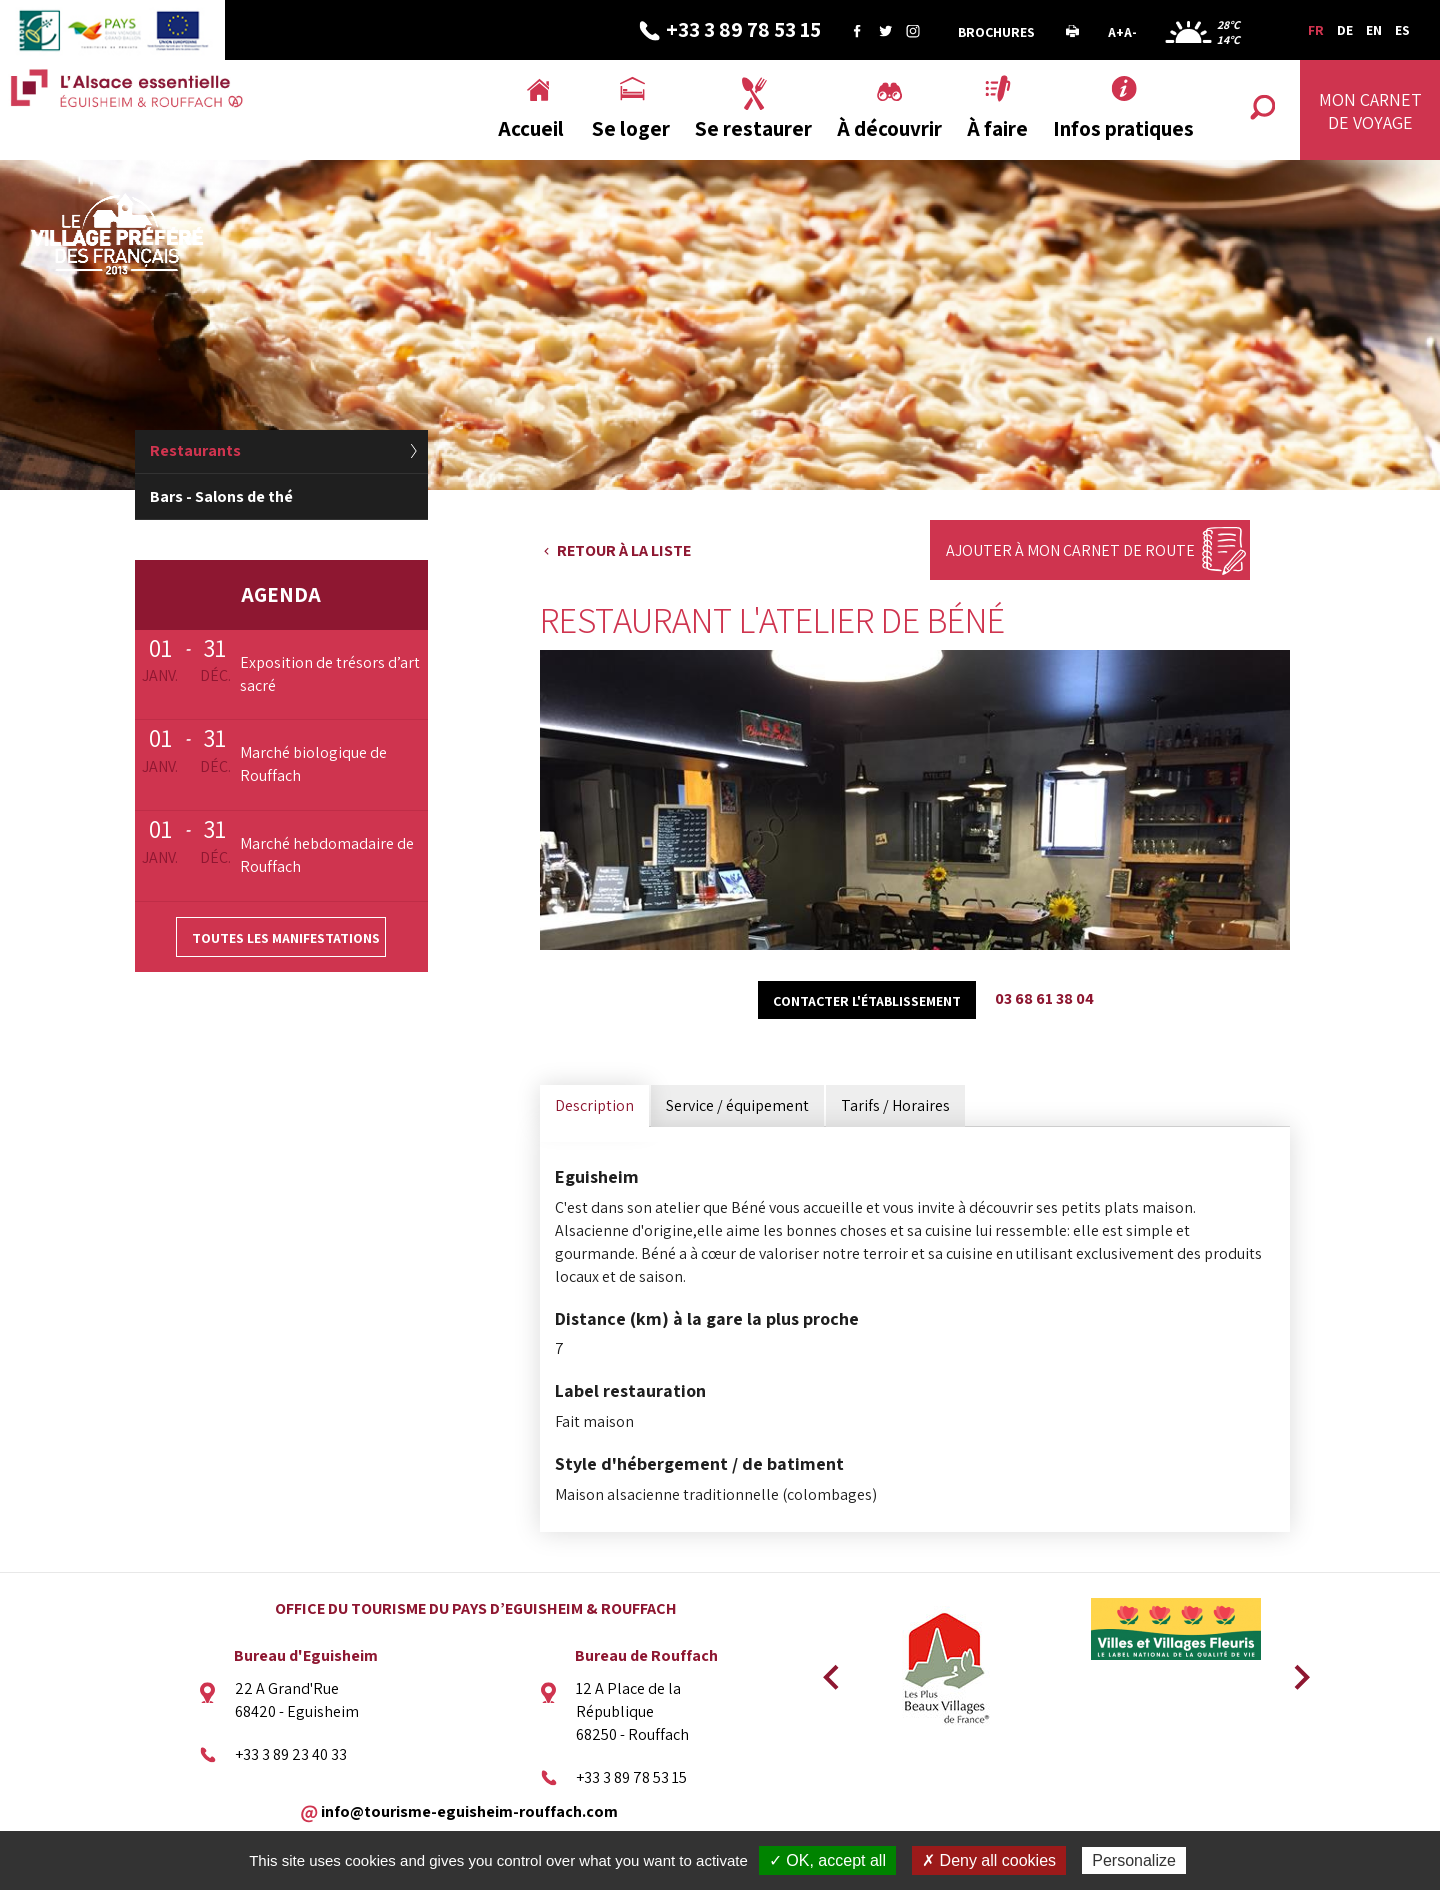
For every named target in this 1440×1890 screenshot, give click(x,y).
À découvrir (889, 128)
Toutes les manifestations (286, 938)
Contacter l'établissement (867, 1001)
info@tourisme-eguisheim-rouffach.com (469, 1810)
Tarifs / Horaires (895, 1105)
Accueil (531, 128)
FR (1316, 30)
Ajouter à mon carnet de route (1070, 550)
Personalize (1134, 1860)
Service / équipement (737, 1105)
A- (1130, 32)
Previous (828, 1671)
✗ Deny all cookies (989, 1860)
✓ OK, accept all (827, 1860)
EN (1374, 30)
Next (1295, 1671)
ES (1402, 30)
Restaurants (195, 450)
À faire (997, 128)
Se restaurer (753, 128)
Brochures (996, 32)
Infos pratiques (1123, 128)
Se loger (631, 128)
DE (1345, 30)
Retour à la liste (624, 550)
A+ (1116, 32)
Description (594, 1105)
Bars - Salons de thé (221, 496)
